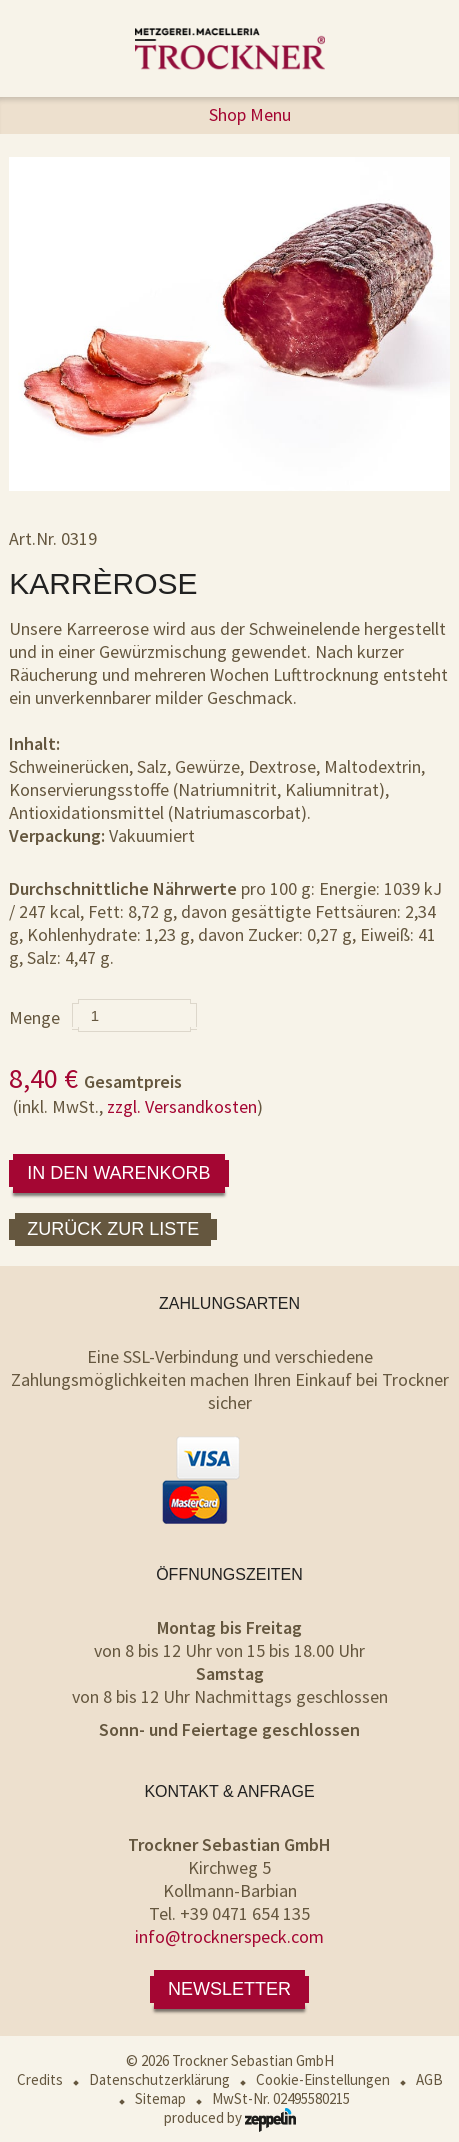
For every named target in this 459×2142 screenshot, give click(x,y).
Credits (40, 2079)
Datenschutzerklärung (159, 2079)
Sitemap (160, 2098)
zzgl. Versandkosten (182, 1106)
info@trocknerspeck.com (229, 1936)
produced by (230, 2117)
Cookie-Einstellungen (323, 2079)
